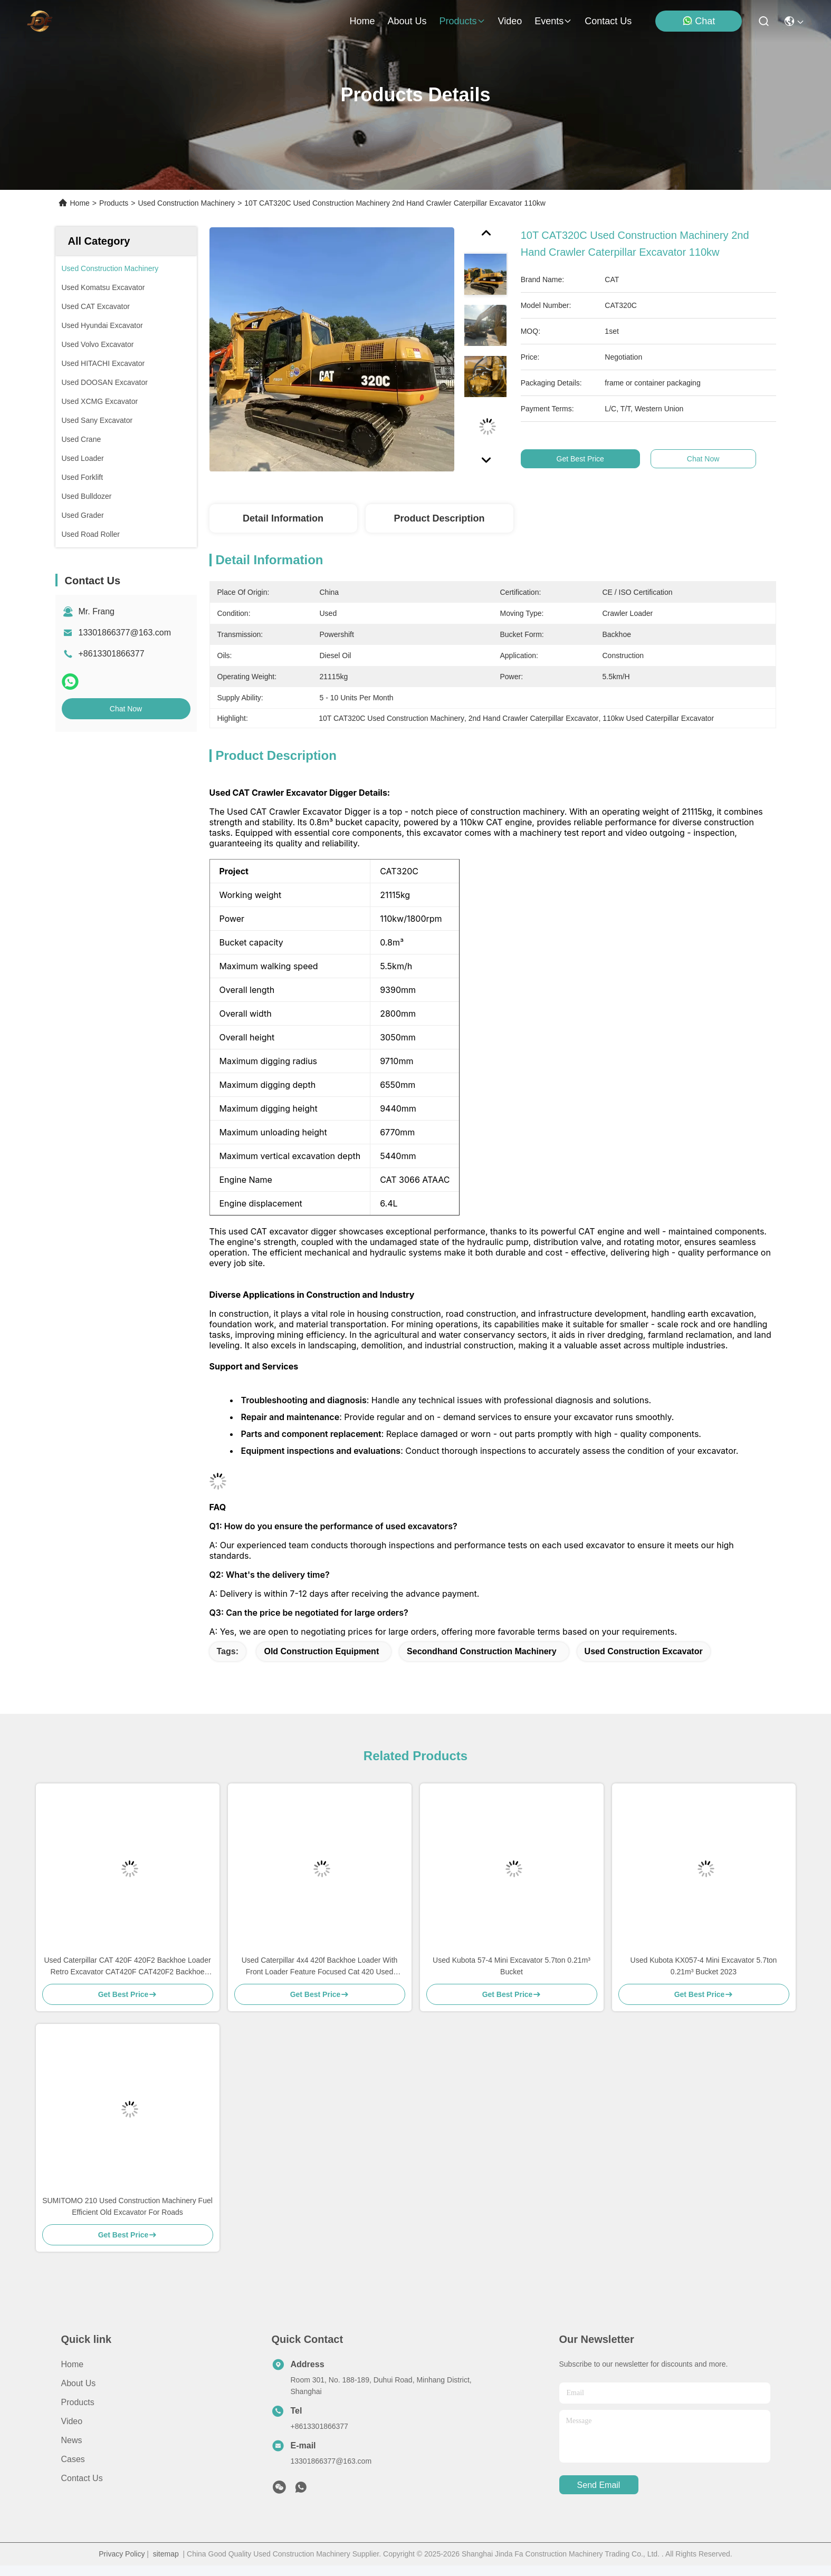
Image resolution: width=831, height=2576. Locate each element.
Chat (698, 20)
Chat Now (126, 709)
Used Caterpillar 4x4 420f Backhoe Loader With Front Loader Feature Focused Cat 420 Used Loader (320, 1966)
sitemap (166, 2554)
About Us (78, 2383)
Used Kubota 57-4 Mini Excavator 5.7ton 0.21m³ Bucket (511, 1966)
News (71, 2440)
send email (598, 2485)
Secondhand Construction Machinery (482, 1651)
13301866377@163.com (125, 632)
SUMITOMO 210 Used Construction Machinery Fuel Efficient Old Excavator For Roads (127, 2206)
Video (72, 2421)
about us (406, 21)
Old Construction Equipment (321, 1651)
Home (362, 21)
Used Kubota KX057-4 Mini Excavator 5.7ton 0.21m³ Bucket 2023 (704, 1966)
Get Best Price (589, 458)
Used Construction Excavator (644, 1651)
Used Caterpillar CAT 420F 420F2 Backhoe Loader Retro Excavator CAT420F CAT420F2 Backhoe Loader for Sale (127, 1966)
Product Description (439, 518)
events (553, 21)
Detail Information (283, 518)
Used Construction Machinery (186, 203)
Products (113, 203)
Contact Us (82, 2478)
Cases (73, 2459)
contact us (608, 21)
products (462, 21)
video (510, 21)
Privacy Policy (122, 2554)
